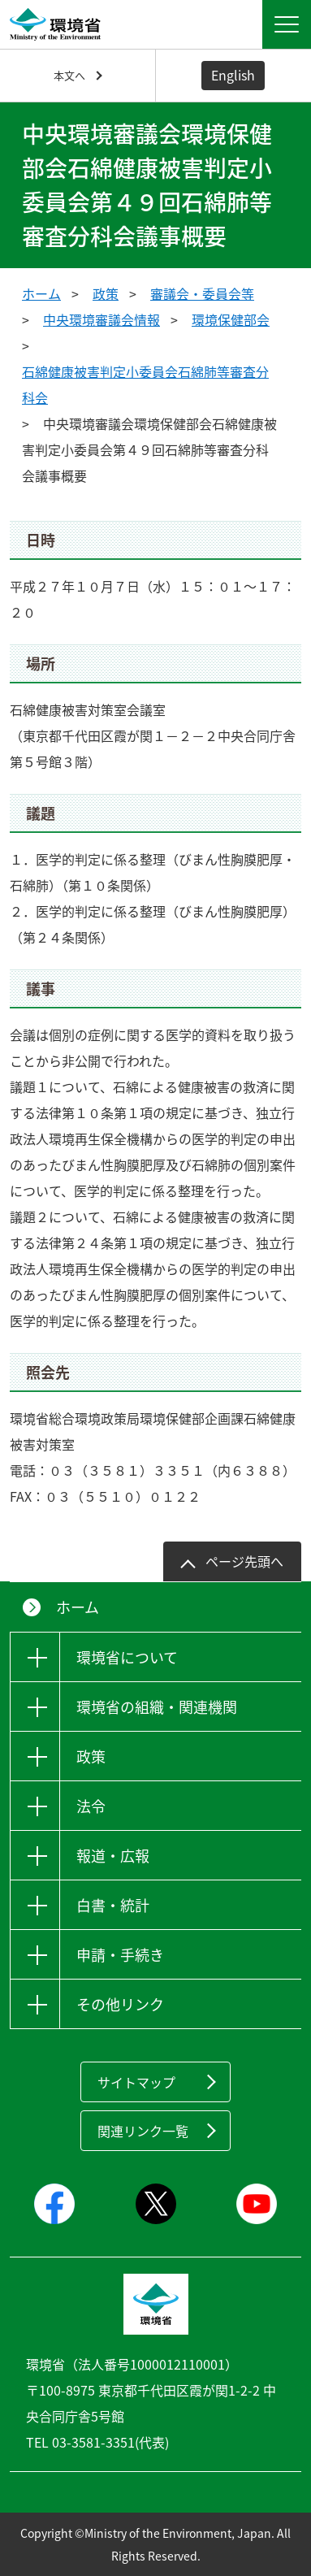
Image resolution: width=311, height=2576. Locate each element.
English (233, 75)
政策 (106, 293)
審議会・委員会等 (202, 293)
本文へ (69, 75)
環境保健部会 (231, 319)
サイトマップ (136, 2082)
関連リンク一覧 (142, 2130)
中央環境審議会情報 (101, 319)
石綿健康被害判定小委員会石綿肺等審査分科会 (145, 384)
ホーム (41, 293)
